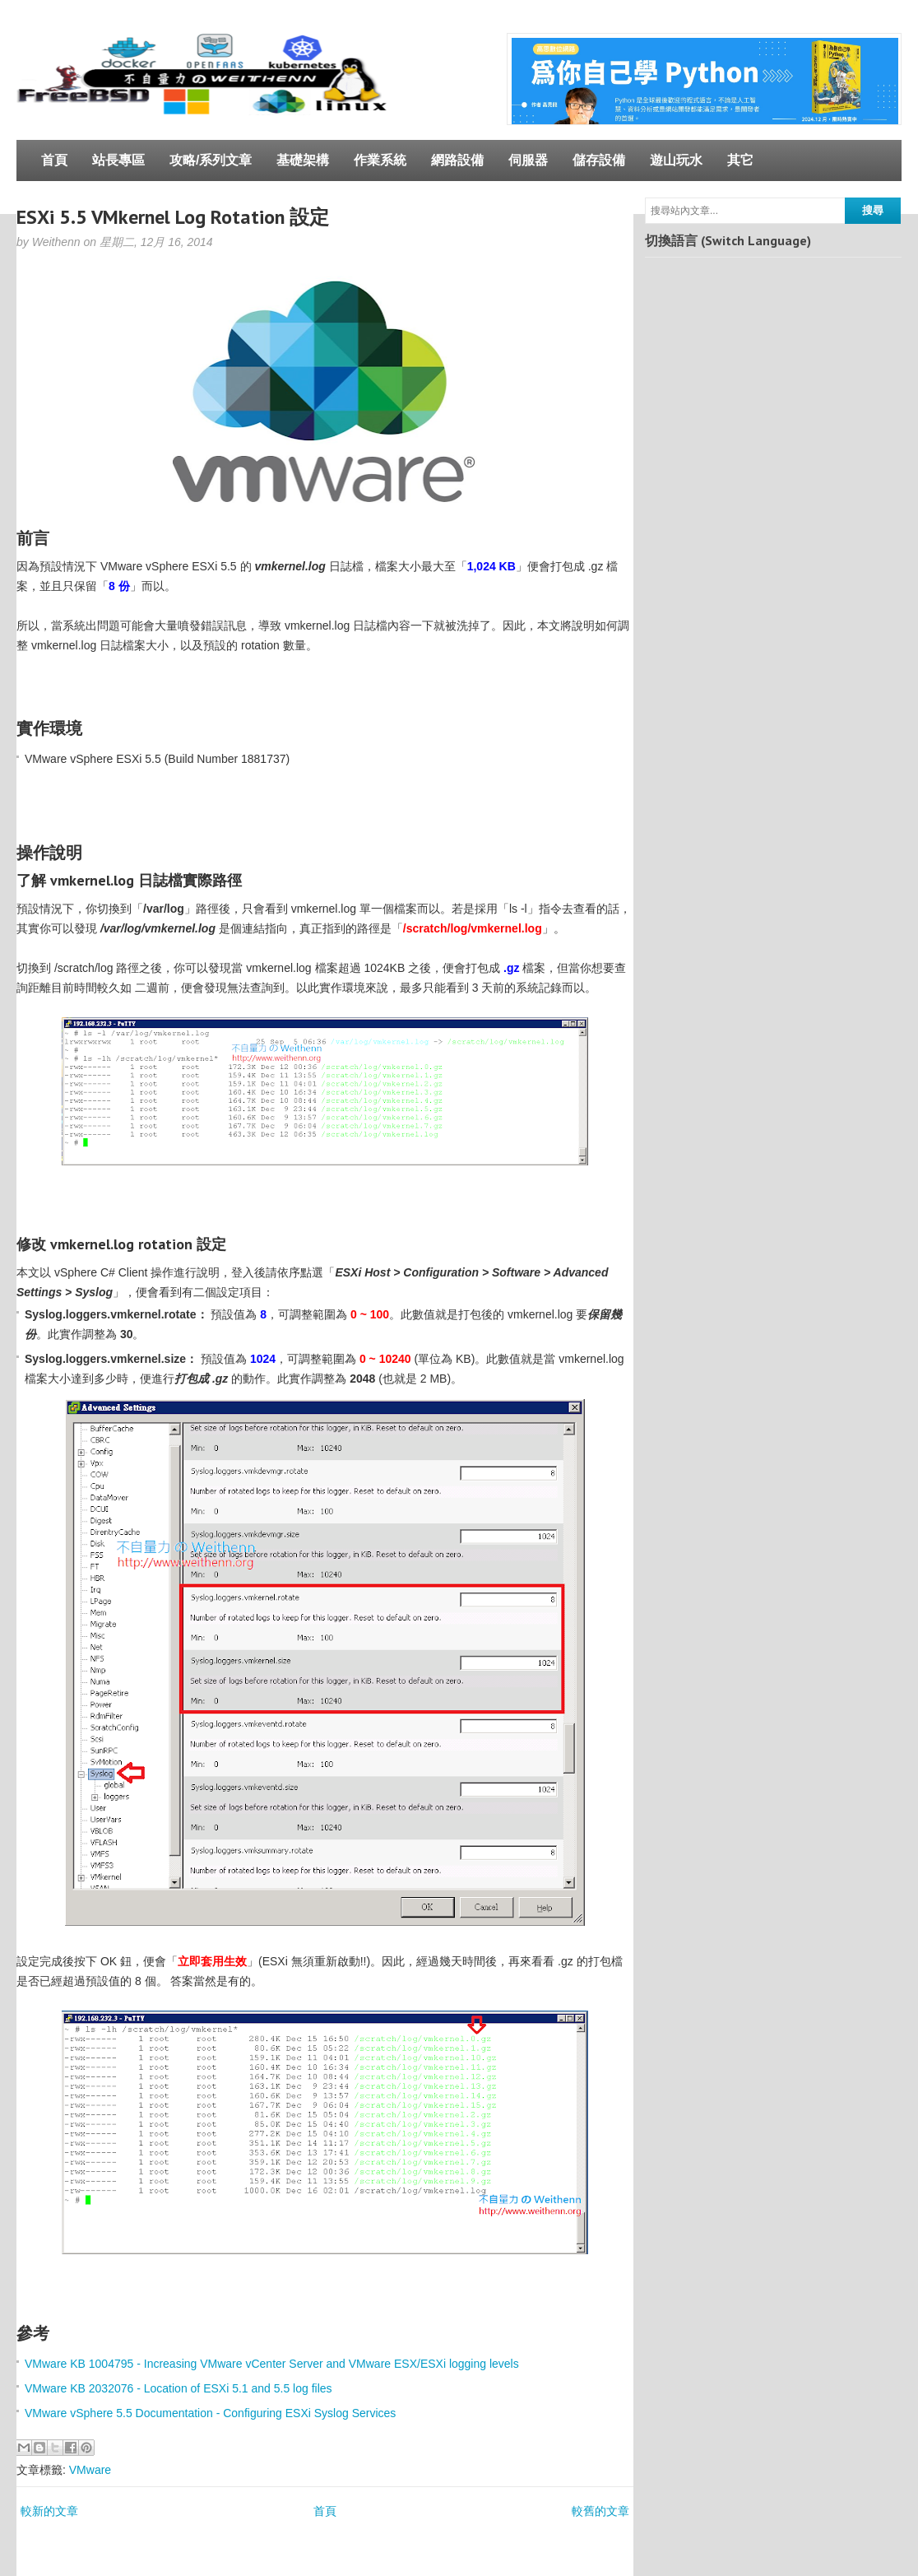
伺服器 (528, 160)
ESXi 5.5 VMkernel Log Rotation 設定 (172, 217)
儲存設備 (599, 160)
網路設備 (457, 160)
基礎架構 (302, 160)
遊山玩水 (676, 160)
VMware (90, 2469)
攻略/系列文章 (210, 160)
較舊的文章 (600, 2511)
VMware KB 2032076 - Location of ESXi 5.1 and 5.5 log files (178, 2388)
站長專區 (118, 160)
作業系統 (380, 160)
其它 (740, 160)
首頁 (54, 160)
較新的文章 (49, 2511)
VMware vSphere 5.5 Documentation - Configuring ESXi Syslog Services (210, 2413)
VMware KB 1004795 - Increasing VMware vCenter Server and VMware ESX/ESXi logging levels (272, 2363)
